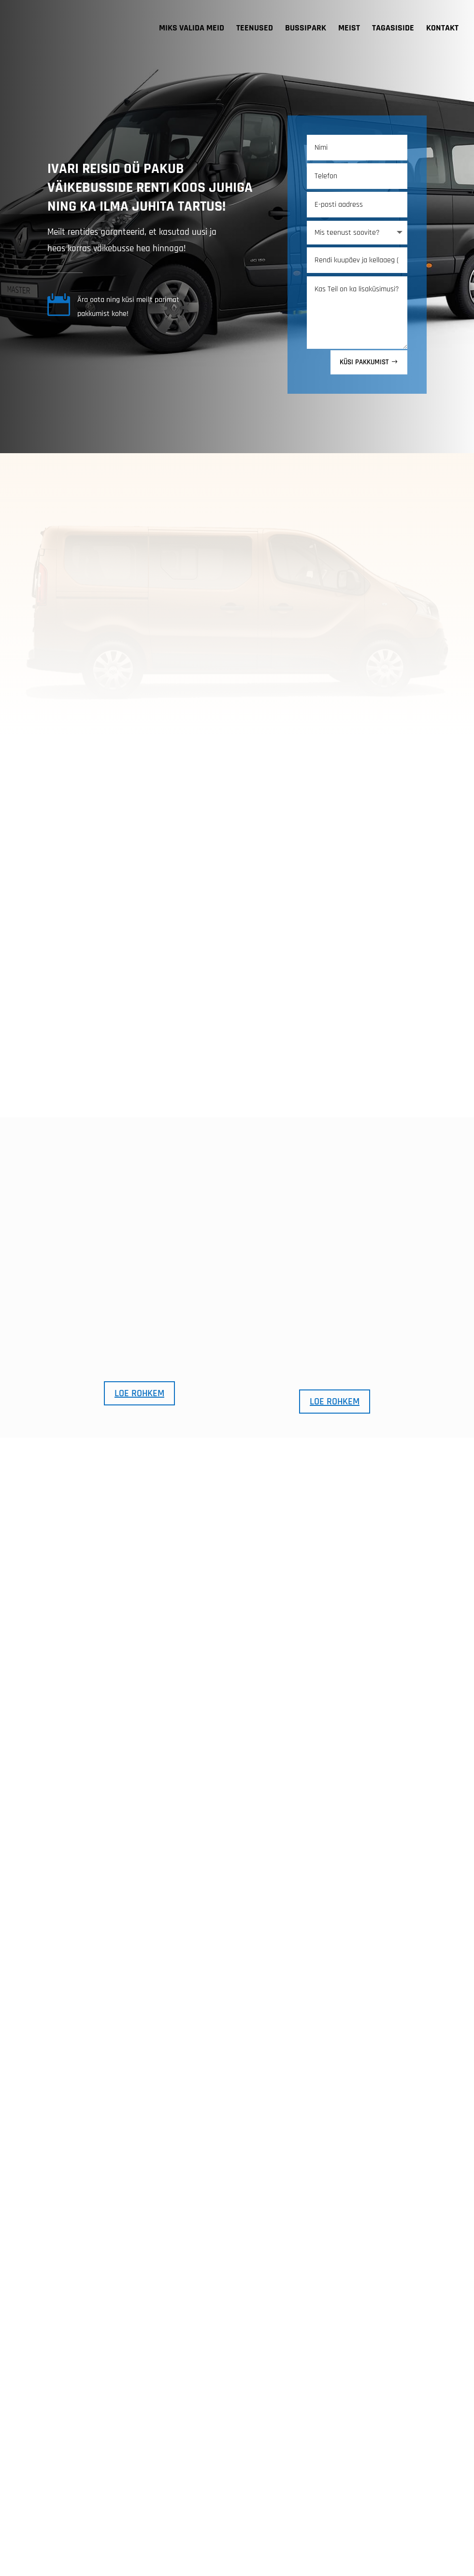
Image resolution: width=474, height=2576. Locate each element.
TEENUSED (254, 29)
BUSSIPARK (305, 29)
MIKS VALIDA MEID (191, 29)
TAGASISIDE (393, 29)
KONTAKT (442, 29)
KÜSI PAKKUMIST (364, 235)
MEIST (349, 29)
